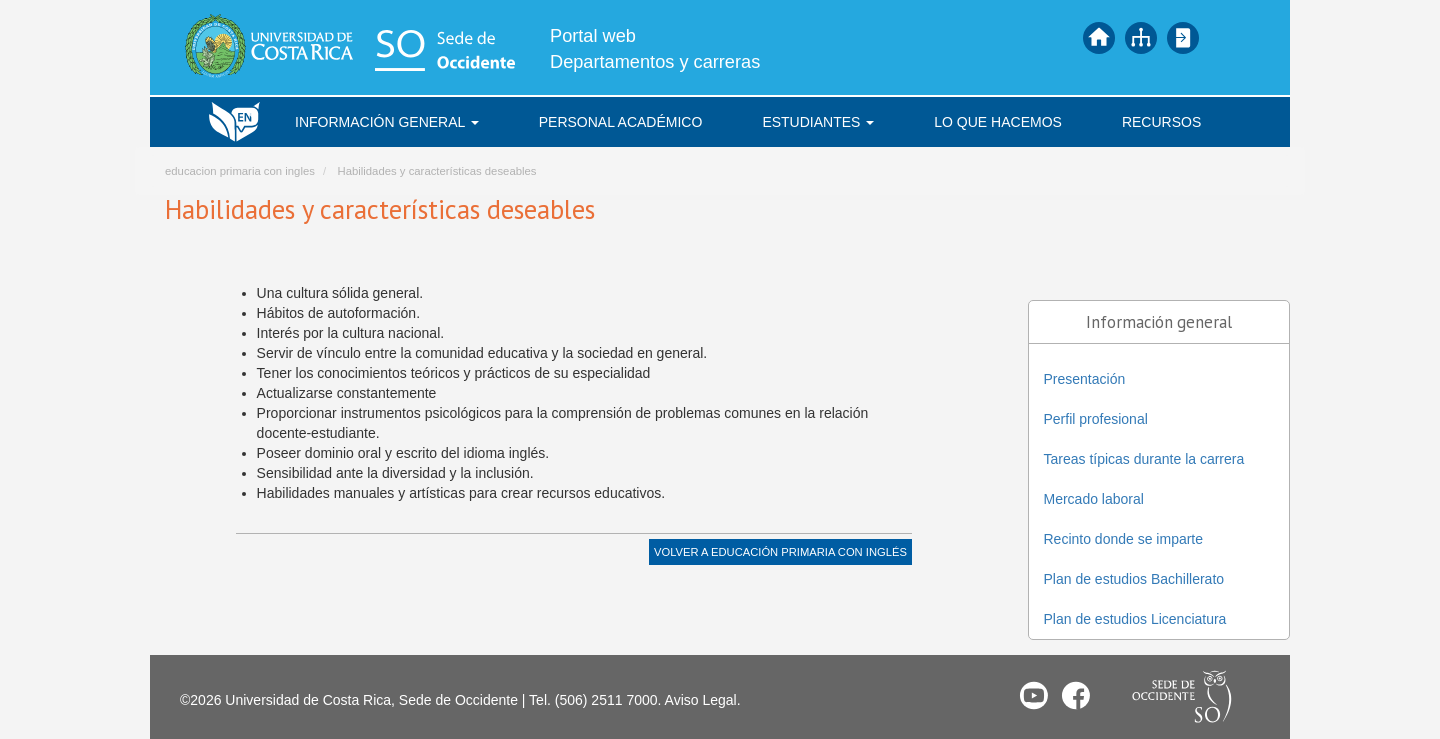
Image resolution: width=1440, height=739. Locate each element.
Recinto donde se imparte (1124, 539)
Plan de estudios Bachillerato (1134, 579)
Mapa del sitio (1141, 38)
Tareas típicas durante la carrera (1144, 459)
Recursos (1161, 122)
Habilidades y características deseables (436, 171)
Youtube (1034, 695)
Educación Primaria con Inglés (809, 552)
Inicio (1099, 38)
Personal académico (621, 122)
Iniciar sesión (1183, 38)
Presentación (1085, 379)
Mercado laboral (1094, 499)
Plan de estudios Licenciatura (1135, 619)
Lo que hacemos (998, 122)
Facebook (1076, 695)
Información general (387, 122)
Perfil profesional (1096, 419)
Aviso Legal (701, 700)
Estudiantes (818, 122)
